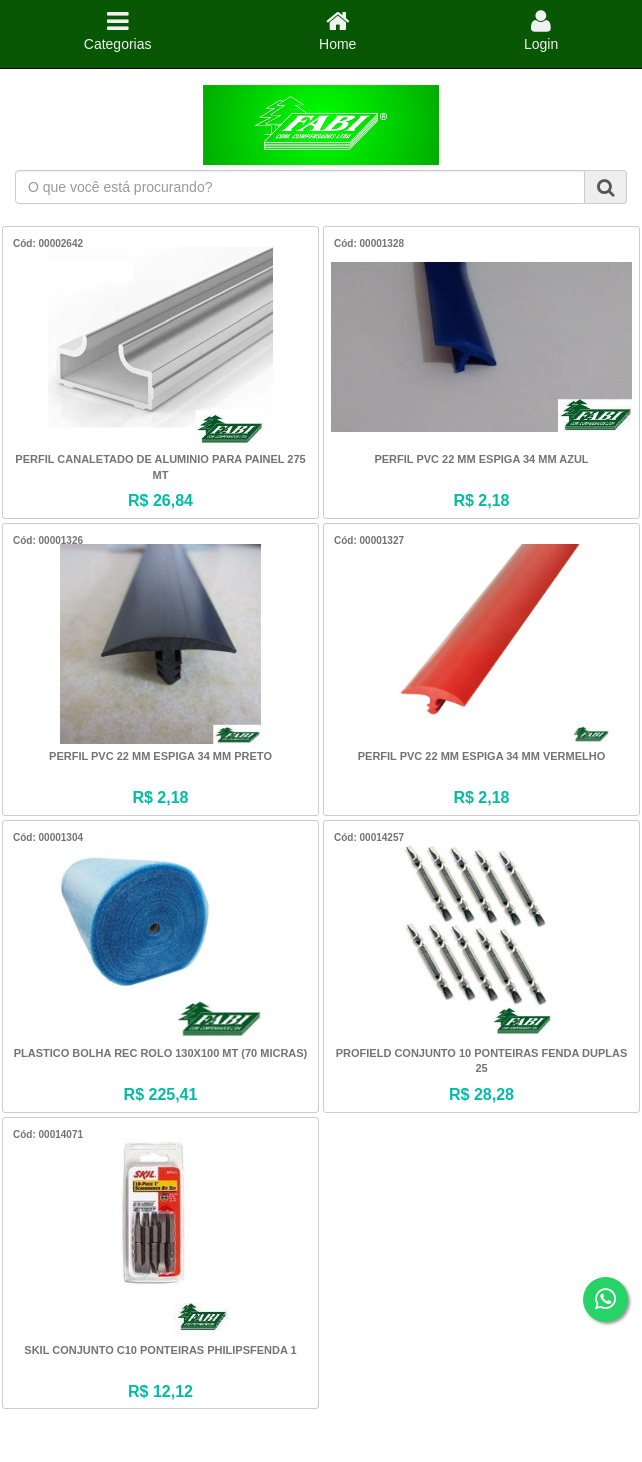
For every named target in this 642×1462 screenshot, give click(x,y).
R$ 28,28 (481, 1094)
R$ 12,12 (160, 1391)
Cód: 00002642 (48, 243)
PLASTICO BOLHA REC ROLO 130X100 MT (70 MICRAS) (161, 1053)
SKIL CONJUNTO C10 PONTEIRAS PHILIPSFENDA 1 (160, 1350)
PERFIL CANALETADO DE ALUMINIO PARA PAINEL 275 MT (160, 467)
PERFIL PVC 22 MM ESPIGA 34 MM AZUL (481, 459)
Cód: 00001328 (369, 243)
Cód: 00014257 (369, 837)
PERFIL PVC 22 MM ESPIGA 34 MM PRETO (160, 756)
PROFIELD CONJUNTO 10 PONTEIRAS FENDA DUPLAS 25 (482, 1061)
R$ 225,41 (161, 1094)
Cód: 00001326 (48, 540)
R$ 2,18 (481, 500)
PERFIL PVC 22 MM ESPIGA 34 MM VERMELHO (482, 756)
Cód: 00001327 (369, 540)
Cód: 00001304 (48, 837)
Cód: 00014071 (48, 1134)
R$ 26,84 (160, 500)
